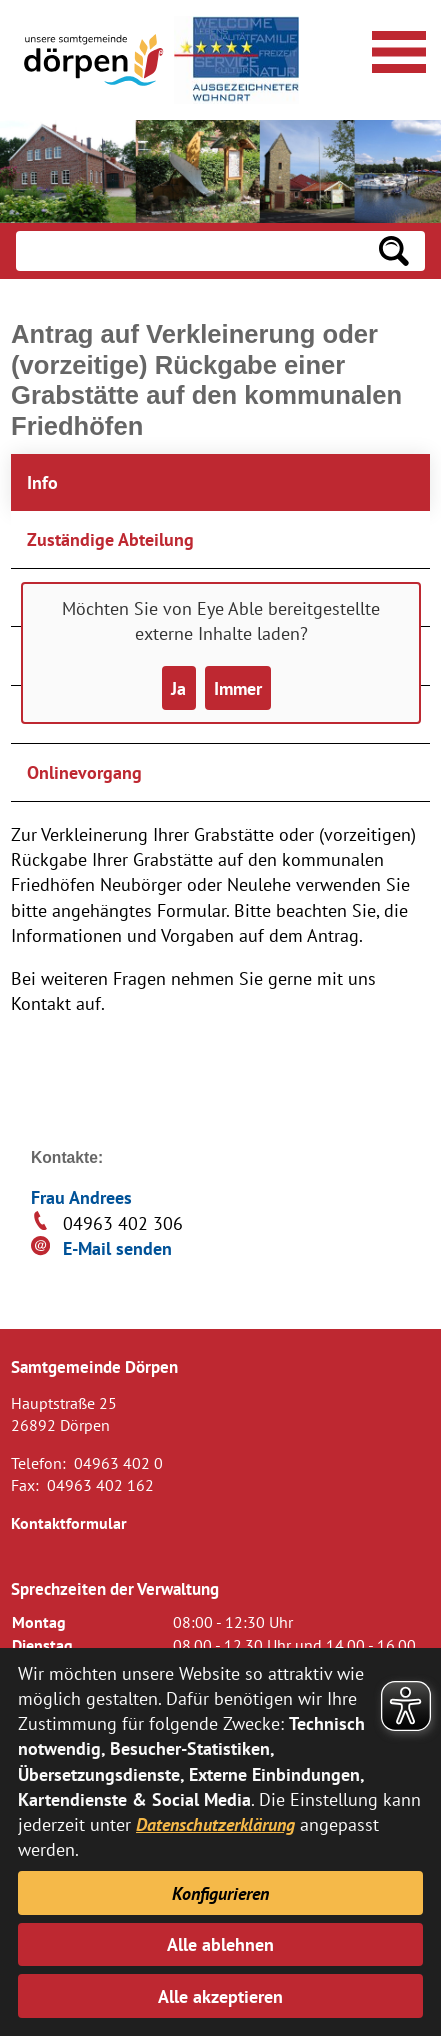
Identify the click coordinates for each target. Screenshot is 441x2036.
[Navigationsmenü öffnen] (396, 49)
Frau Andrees (81, 1197)
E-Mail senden (117, 1248)
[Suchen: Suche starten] (394, 251)
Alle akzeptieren (220, 1996)
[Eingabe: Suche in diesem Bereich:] (189, 251)
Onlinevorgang (84, 772)
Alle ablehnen (220, 1944)
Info (42, 482)
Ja (178, 688)
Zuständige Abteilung (110, 539)
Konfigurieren (220, 1893)
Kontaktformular (69, 1523)
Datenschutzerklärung (215, 1824)
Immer (238, 688)
